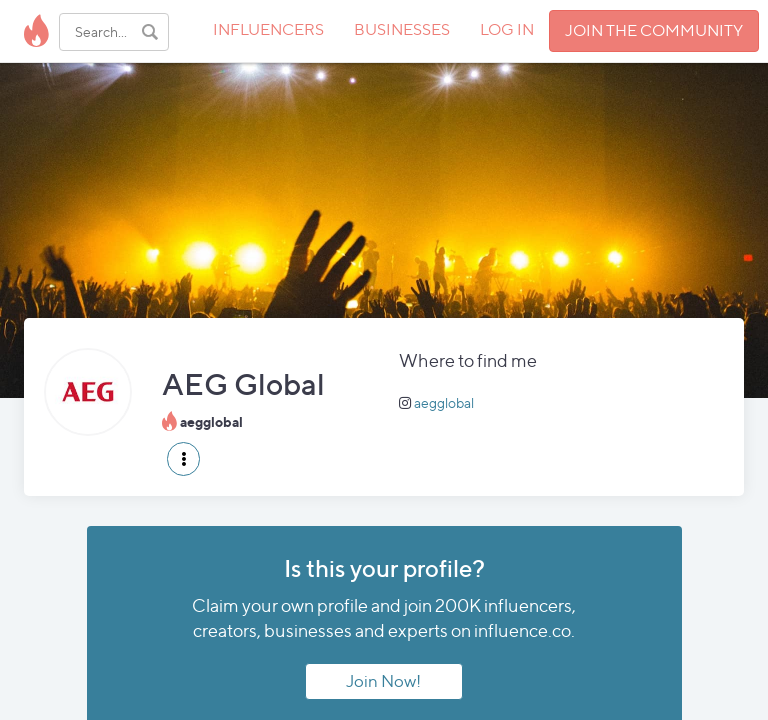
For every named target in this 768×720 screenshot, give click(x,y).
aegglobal (444, 402)
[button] (183, 459)
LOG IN (507, 29)
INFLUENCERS (268, 29)
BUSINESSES (402, 29)
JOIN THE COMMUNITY (654, 30)
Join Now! (383, 681)
